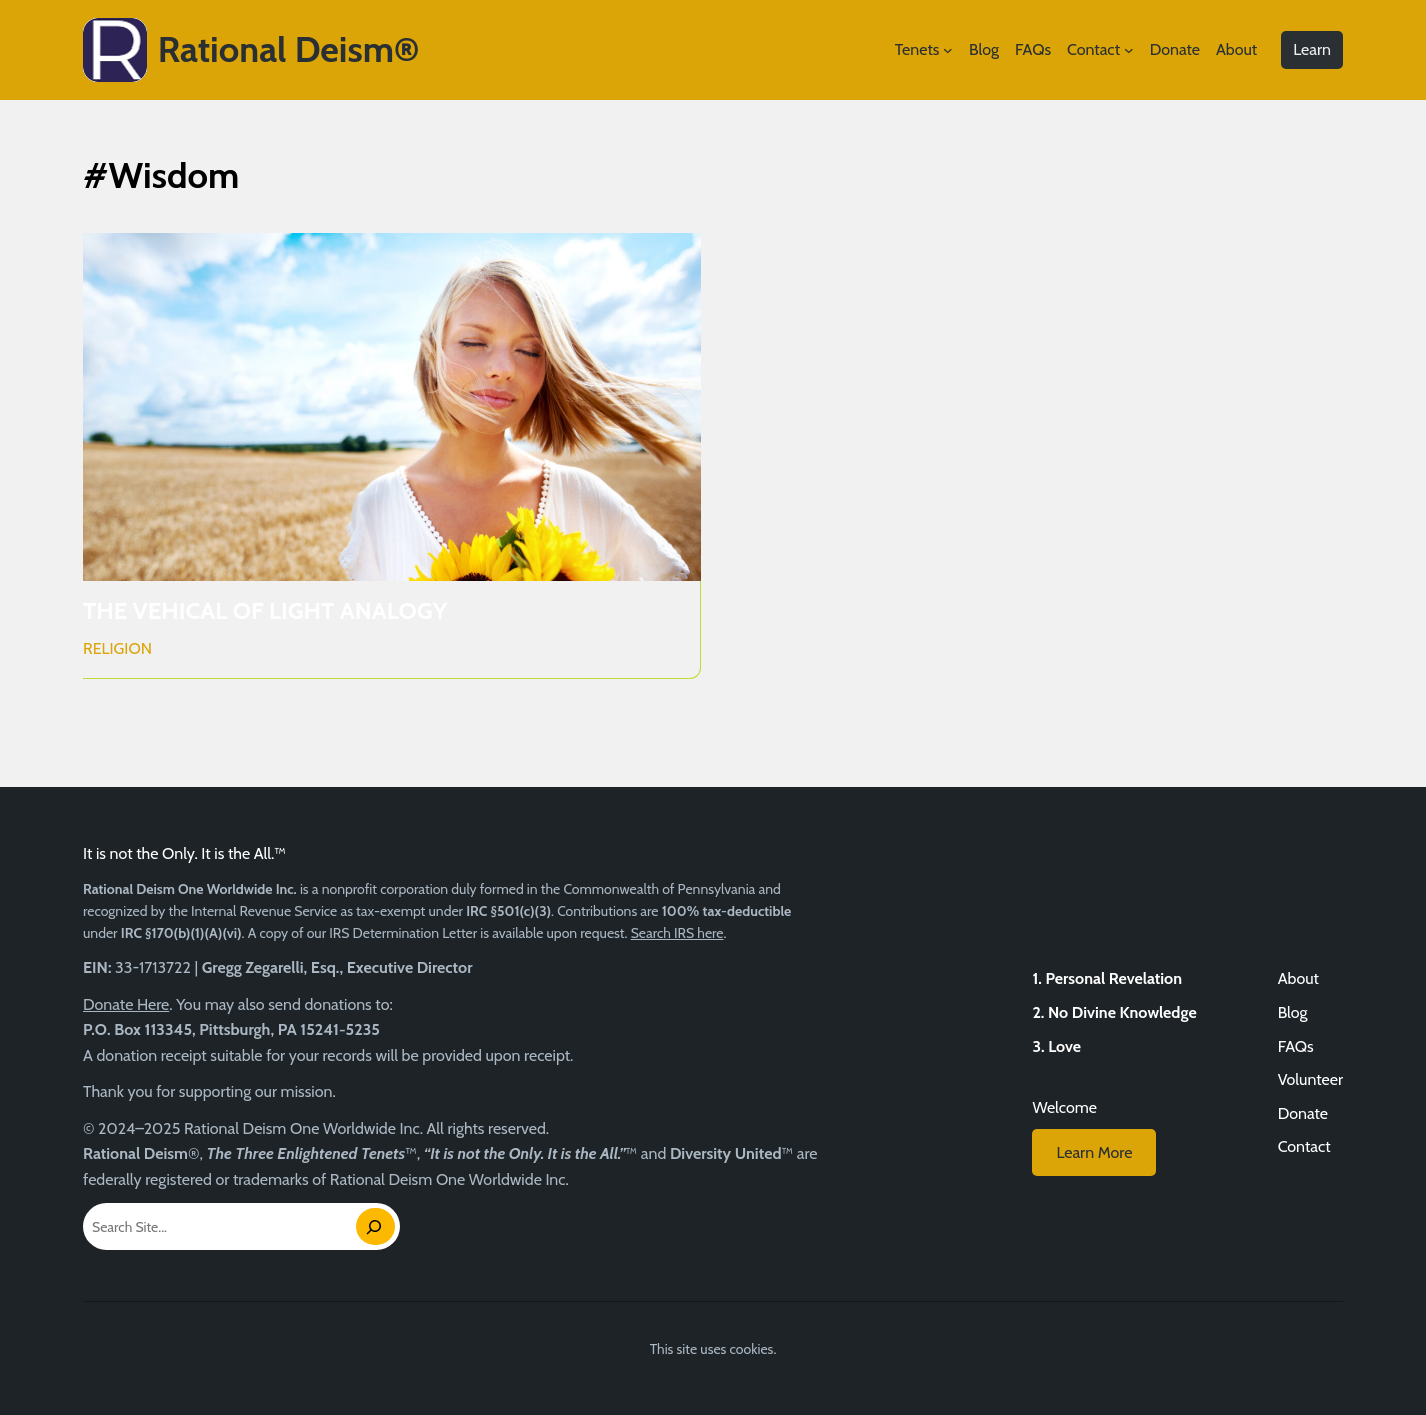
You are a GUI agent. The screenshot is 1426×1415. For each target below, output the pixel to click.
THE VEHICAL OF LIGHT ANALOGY (265, 611)
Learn (1312, 49)
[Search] (375, 1226)
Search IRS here (677, 933)
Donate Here (126, 1004)
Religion (117, 648)
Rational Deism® (289, 49)
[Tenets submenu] (948, 50)
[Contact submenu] (1129, 50)
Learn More (1094, 1152)
